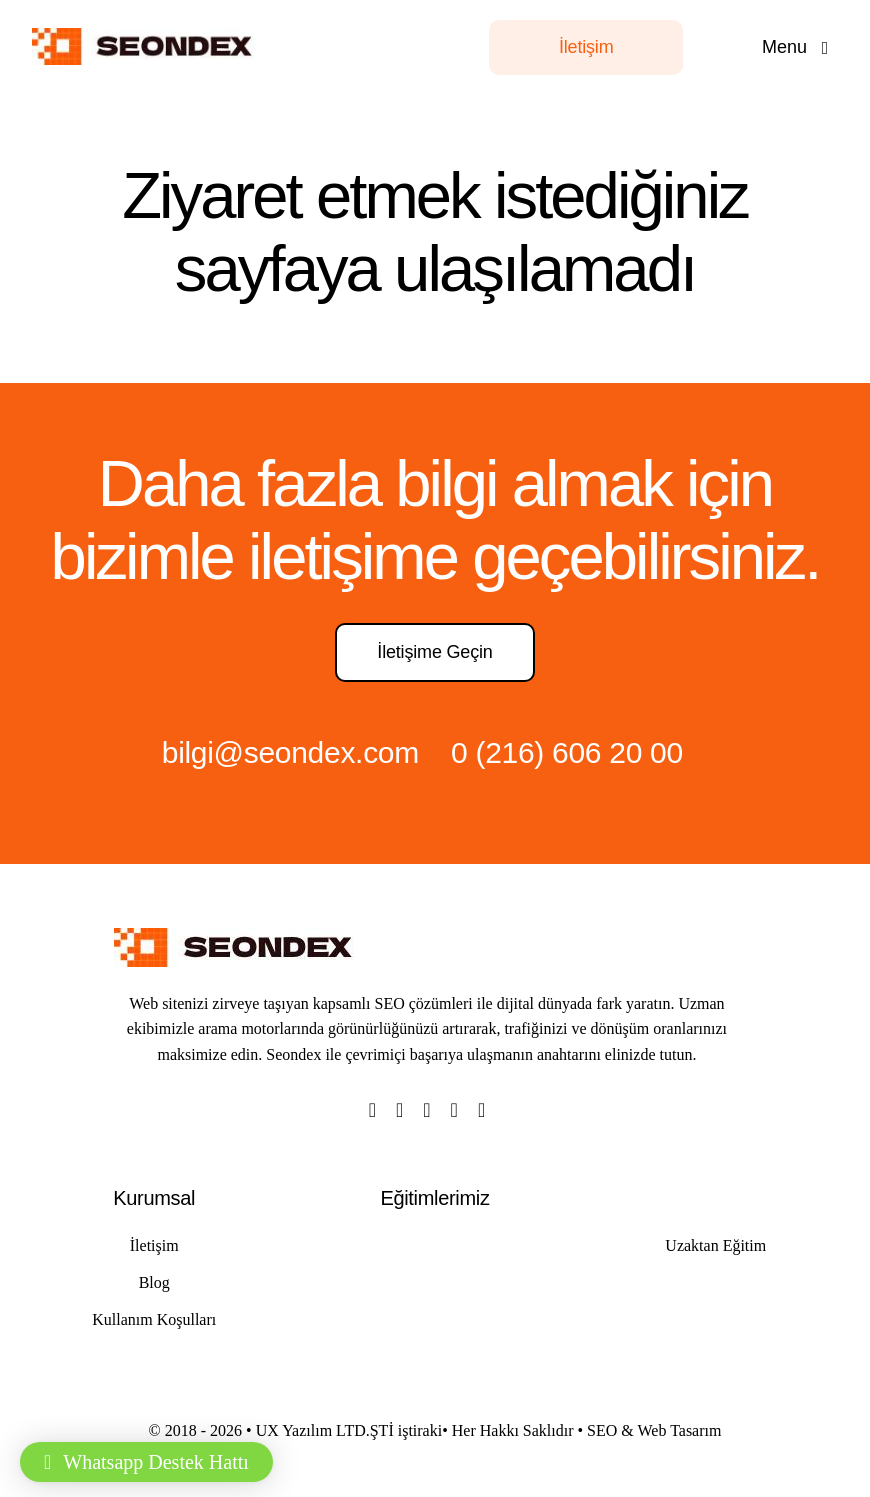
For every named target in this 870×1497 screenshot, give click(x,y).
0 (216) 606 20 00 (567, 752)
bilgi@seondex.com (290, 752)
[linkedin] (481, 1110)
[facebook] (372, 1110)
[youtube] (454, 1110)
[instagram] (426, 1110)
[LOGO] (147, 38)
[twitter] (399, 1110)
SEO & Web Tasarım (654, 1430)
